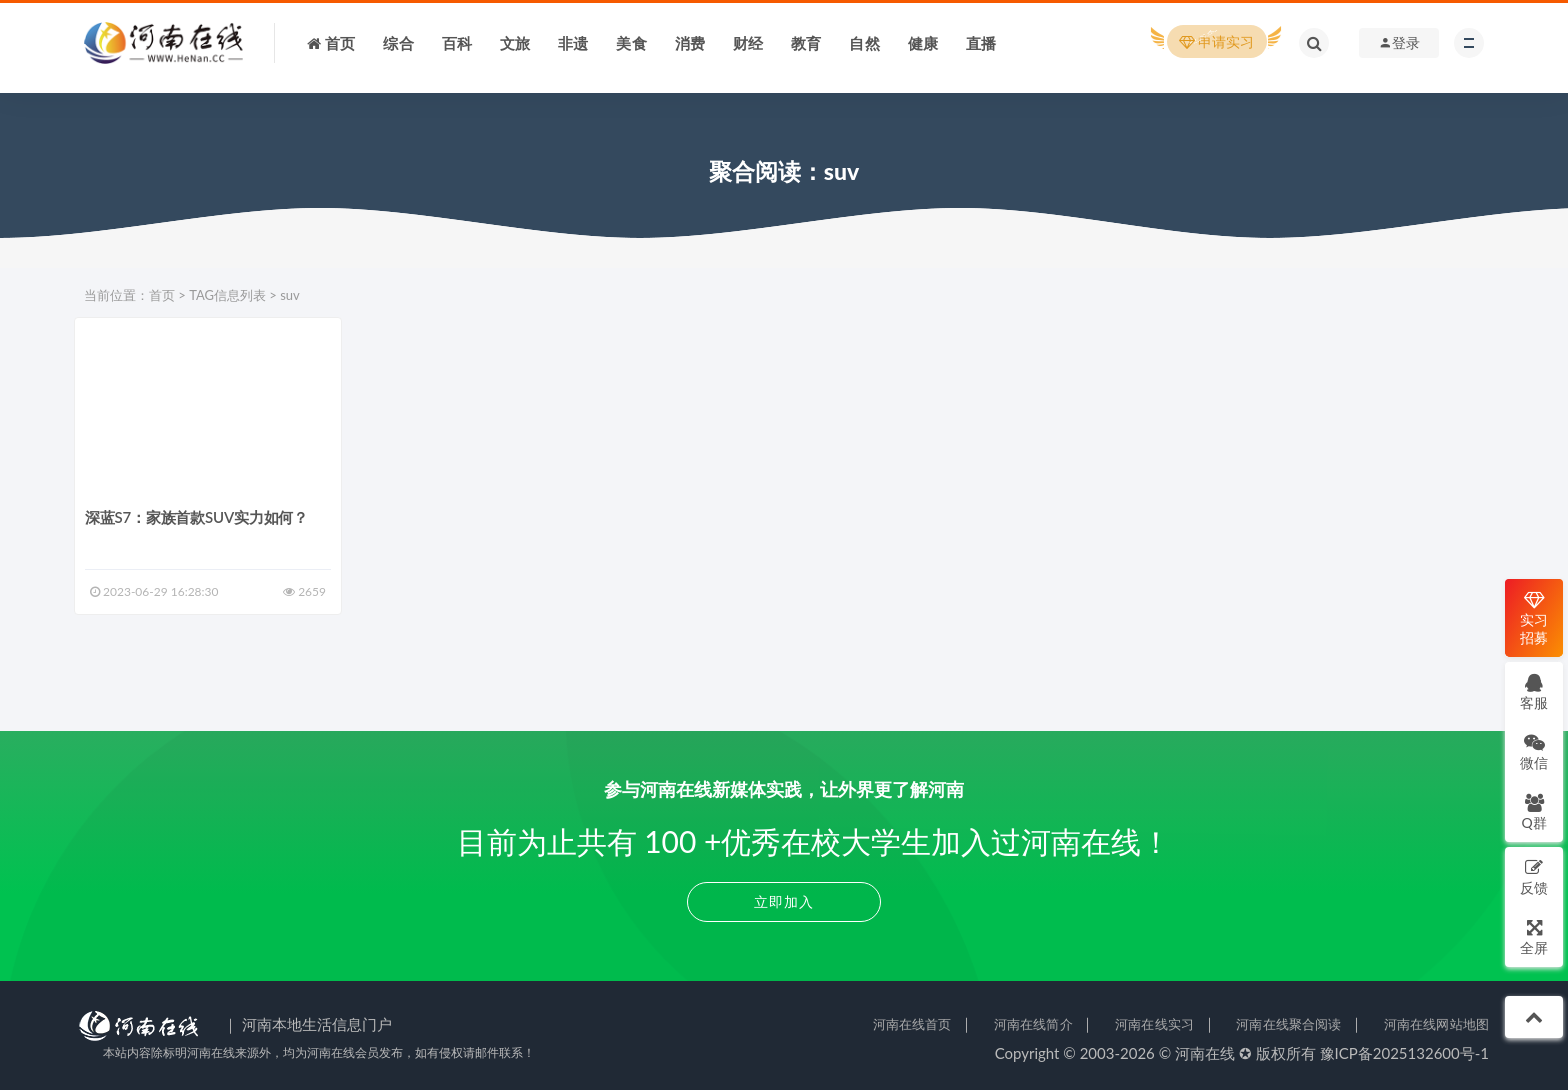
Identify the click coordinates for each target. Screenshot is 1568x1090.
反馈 (1534, 876)
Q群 (1533, 811)
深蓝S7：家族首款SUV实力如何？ (196, 517)
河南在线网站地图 (1436, 1024)
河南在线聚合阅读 (1288, 1024)
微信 (1534, 751)
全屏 (1534, 936)
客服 (1534, 691)
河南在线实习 (1154, 1024)
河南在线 (1205, 1053)
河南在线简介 (1033, 1024)
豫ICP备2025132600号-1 (1405, 1053)
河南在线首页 (912, 1024)
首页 (162, 295)
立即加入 (784, 901)
